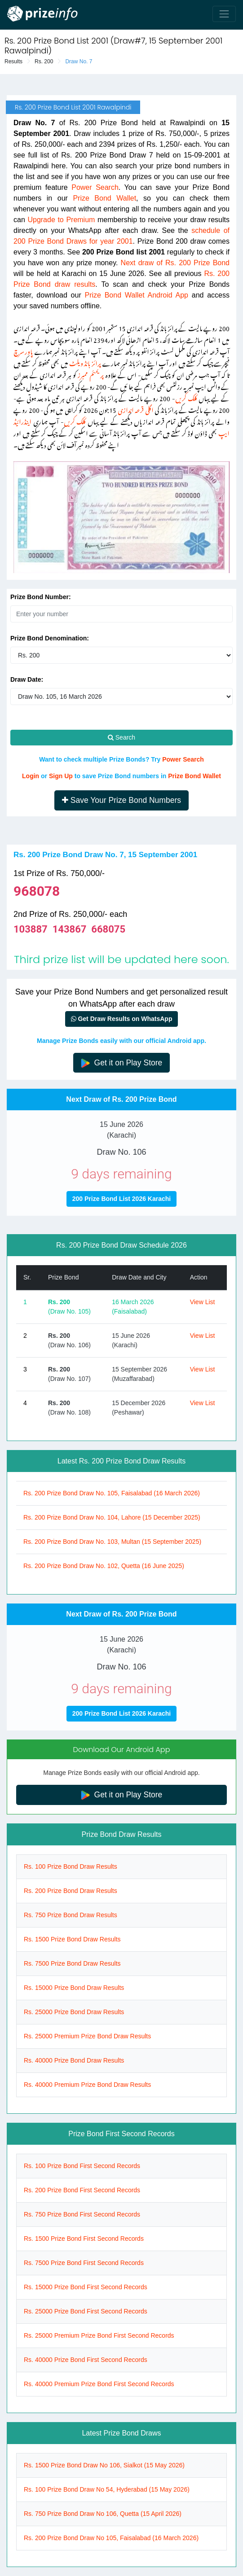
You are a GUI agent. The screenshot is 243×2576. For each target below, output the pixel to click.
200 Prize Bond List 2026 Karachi (121, 1198)
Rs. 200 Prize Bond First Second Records (82, 2190)
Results (13, 61)
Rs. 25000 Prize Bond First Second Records (85, 2311)
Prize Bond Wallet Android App (136, 295)
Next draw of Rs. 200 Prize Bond (175, 263)
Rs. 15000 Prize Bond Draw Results (74, 1987)
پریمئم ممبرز (91, 373)
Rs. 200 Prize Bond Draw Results (70, 1890)
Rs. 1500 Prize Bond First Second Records (84, 2238)
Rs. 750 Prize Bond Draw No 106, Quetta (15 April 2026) (102, 2513)
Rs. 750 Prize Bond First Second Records (82, 2214)
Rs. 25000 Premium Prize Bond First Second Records (99, 2335)
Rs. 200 (44, 61)
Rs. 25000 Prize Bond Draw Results (74, 2011)
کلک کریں (186, 397)
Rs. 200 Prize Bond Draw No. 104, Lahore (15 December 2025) (111, 1517)
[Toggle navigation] (224, 14)
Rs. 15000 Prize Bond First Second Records (85, 2287)
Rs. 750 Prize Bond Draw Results (70, 1915)
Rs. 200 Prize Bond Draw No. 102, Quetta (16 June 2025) (103, 1565)
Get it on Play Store (122, 1063)
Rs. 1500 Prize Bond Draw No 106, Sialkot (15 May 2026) (104, 2465)
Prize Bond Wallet (104, 198)
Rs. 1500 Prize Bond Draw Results (72, 1939)
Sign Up (61, 776)
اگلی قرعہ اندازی (136, 408)
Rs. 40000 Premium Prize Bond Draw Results (87, 2084)
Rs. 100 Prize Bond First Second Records (82, 2165)
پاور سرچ (23, 350)
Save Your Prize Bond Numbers (121, 800)
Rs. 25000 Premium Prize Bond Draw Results (87, 2036)
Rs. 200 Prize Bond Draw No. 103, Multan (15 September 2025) (112, 1541)
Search (121, 737)
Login (30, 776)
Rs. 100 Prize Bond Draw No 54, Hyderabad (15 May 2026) (107, 2489)
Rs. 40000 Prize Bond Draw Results (74, 2060)
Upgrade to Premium (61, 219)
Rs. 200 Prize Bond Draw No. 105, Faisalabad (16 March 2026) (111, 1493)
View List (202, 1302)
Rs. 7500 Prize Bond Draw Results (72, 1963)
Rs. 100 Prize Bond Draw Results (70, 1866)
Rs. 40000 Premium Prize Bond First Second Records (99, 2384)
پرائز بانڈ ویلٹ (85, 362)
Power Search (95, 187)
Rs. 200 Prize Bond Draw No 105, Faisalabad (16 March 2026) (111, 2537)
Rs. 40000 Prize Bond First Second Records (85, 2359)
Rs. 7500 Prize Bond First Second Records (84, 2262)
